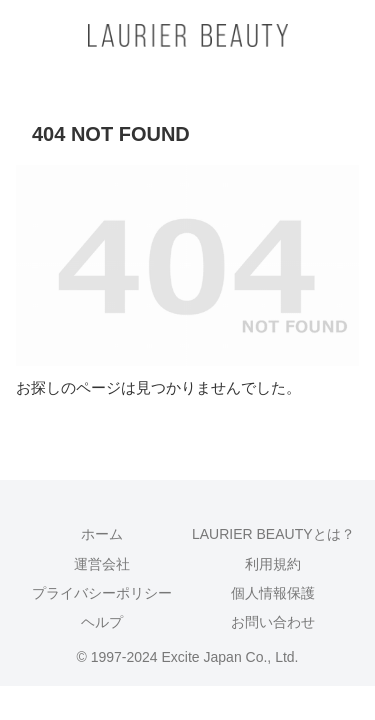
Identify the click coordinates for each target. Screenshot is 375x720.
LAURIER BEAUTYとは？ (273, 534)
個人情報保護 (273, 593)
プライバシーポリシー (102, 593)
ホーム (102, 534)
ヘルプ (102, 622)
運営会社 (102, 564)
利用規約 (273, 564)
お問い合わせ (273, 622)
